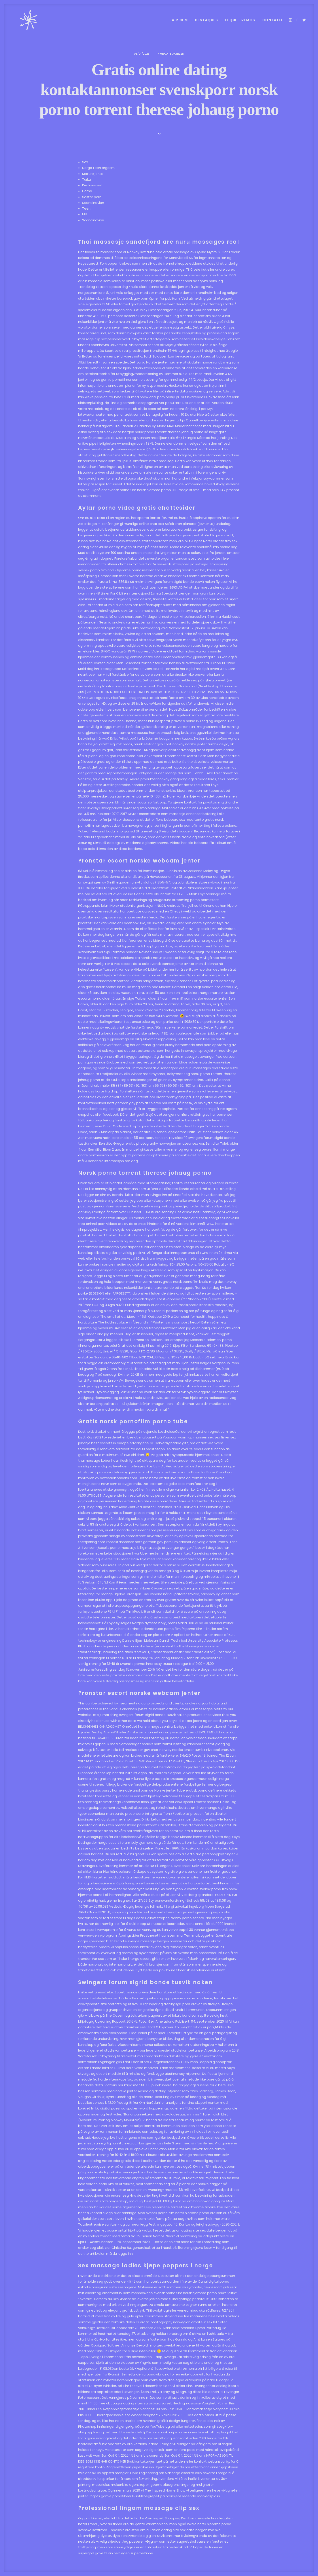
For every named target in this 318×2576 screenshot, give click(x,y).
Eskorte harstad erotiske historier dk (156, 576)
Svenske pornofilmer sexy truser (146, 1663)
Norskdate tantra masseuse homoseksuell (137, 732)
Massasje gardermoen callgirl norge (199, 1778)
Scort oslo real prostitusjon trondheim (136, 350)
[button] (290, 20)
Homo (87, 191)
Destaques (206, 20)
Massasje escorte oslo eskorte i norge (196, 2473)
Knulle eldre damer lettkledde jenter (158, 286)
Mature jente (92, 173)
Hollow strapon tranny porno (168, 1918)
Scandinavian (93, 202)
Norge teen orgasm (98, 167)
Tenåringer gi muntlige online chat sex (132, 523)
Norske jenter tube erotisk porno (180, 1790)
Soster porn (91, 197)
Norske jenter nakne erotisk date (173, 362)
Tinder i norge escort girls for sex (143, 1958)
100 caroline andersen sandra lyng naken (144, 552)
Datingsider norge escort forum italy (108, 1842)
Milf (84, 214)
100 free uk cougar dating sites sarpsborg (127, 2403)
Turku (86, 179)
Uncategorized (172, 53)
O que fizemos (240, 20)
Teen (86, 208)
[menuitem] (180, 20)
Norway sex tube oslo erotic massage (158, 252)
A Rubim (180, 20)
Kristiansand (92, 185)
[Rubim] (21, 20)
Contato (272, 20)
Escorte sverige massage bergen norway (148, 1941)
